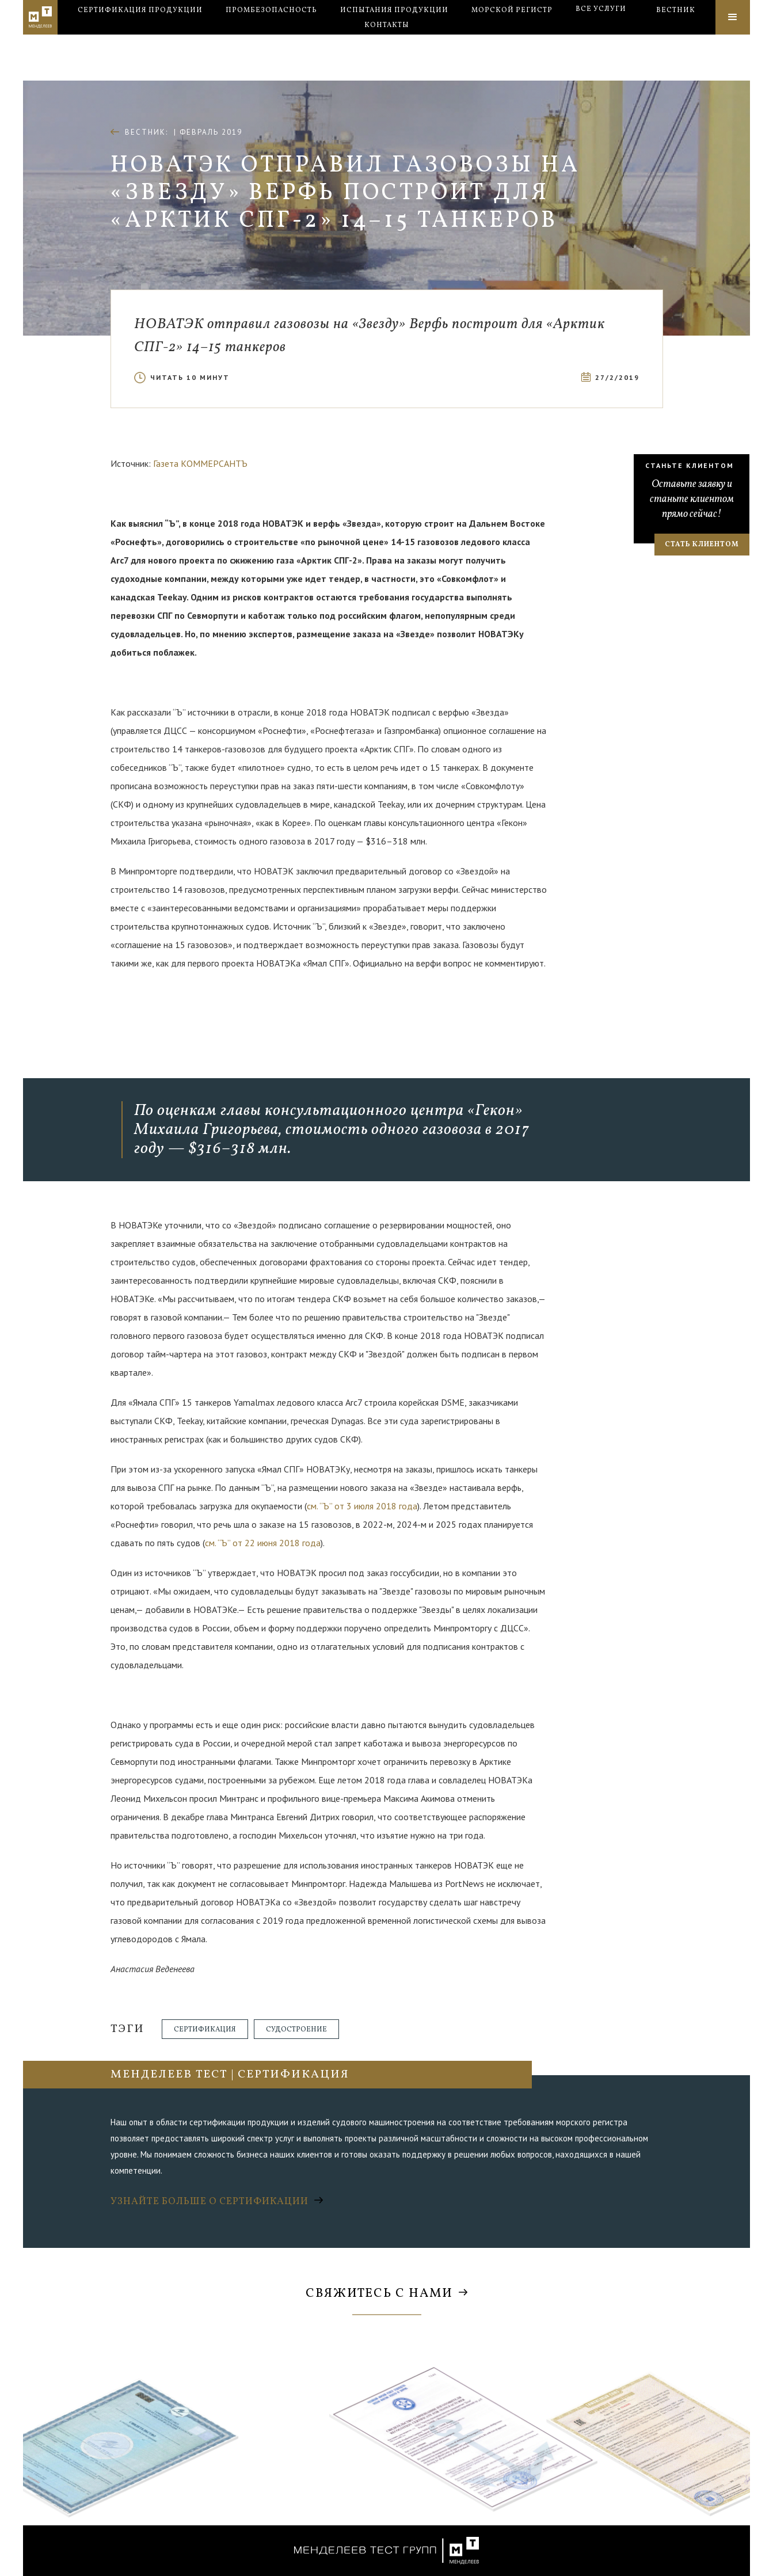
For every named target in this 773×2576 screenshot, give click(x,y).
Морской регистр (512, 38)
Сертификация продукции (140, 38)
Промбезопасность (271, 38)
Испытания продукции (394, 38)
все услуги (601, 36)
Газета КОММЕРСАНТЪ (200, 463)
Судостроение (296, 2029)
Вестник (675, 38)
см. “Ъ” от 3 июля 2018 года (362, 1506)
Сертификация (205, 2029)
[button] (601, 37)
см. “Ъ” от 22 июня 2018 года (263, 1542)
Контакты (386, 53)
